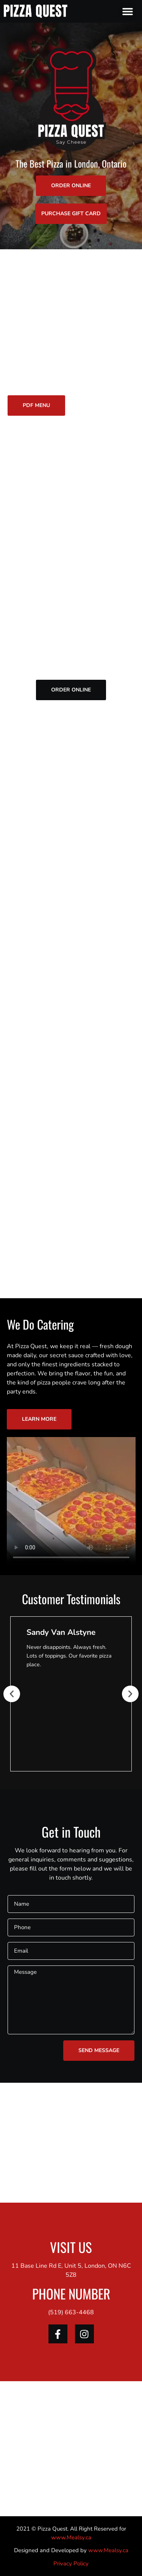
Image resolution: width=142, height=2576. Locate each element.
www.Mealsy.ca (71, 2537)
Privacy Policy (71, 2563)
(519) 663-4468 (71, 2312)
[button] (127, 11)
